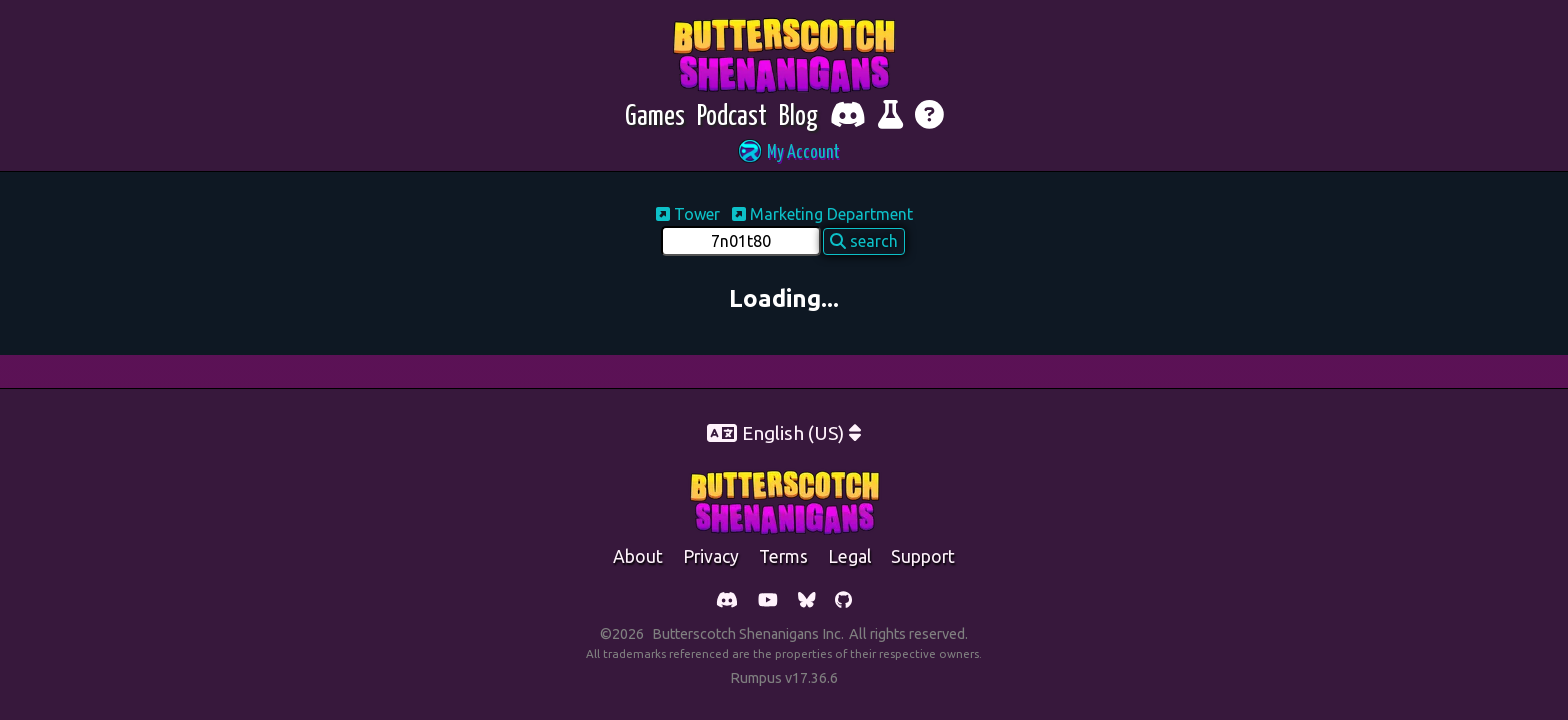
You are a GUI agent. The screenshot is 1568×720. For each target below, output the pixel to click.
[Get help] (929, 117)
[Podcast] (732, 117)
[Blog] (798, 117)
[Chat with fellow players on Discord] (848, 117)
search (864, 241)
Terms (783, 556)
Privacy (711, 556)
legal (849, 556)
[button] (784, 153)
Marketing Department (822, 214)
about (638, 556)
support (923, 556)
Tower (690, 214)
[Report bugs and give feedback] (890, 117)
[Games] (655, 117)
